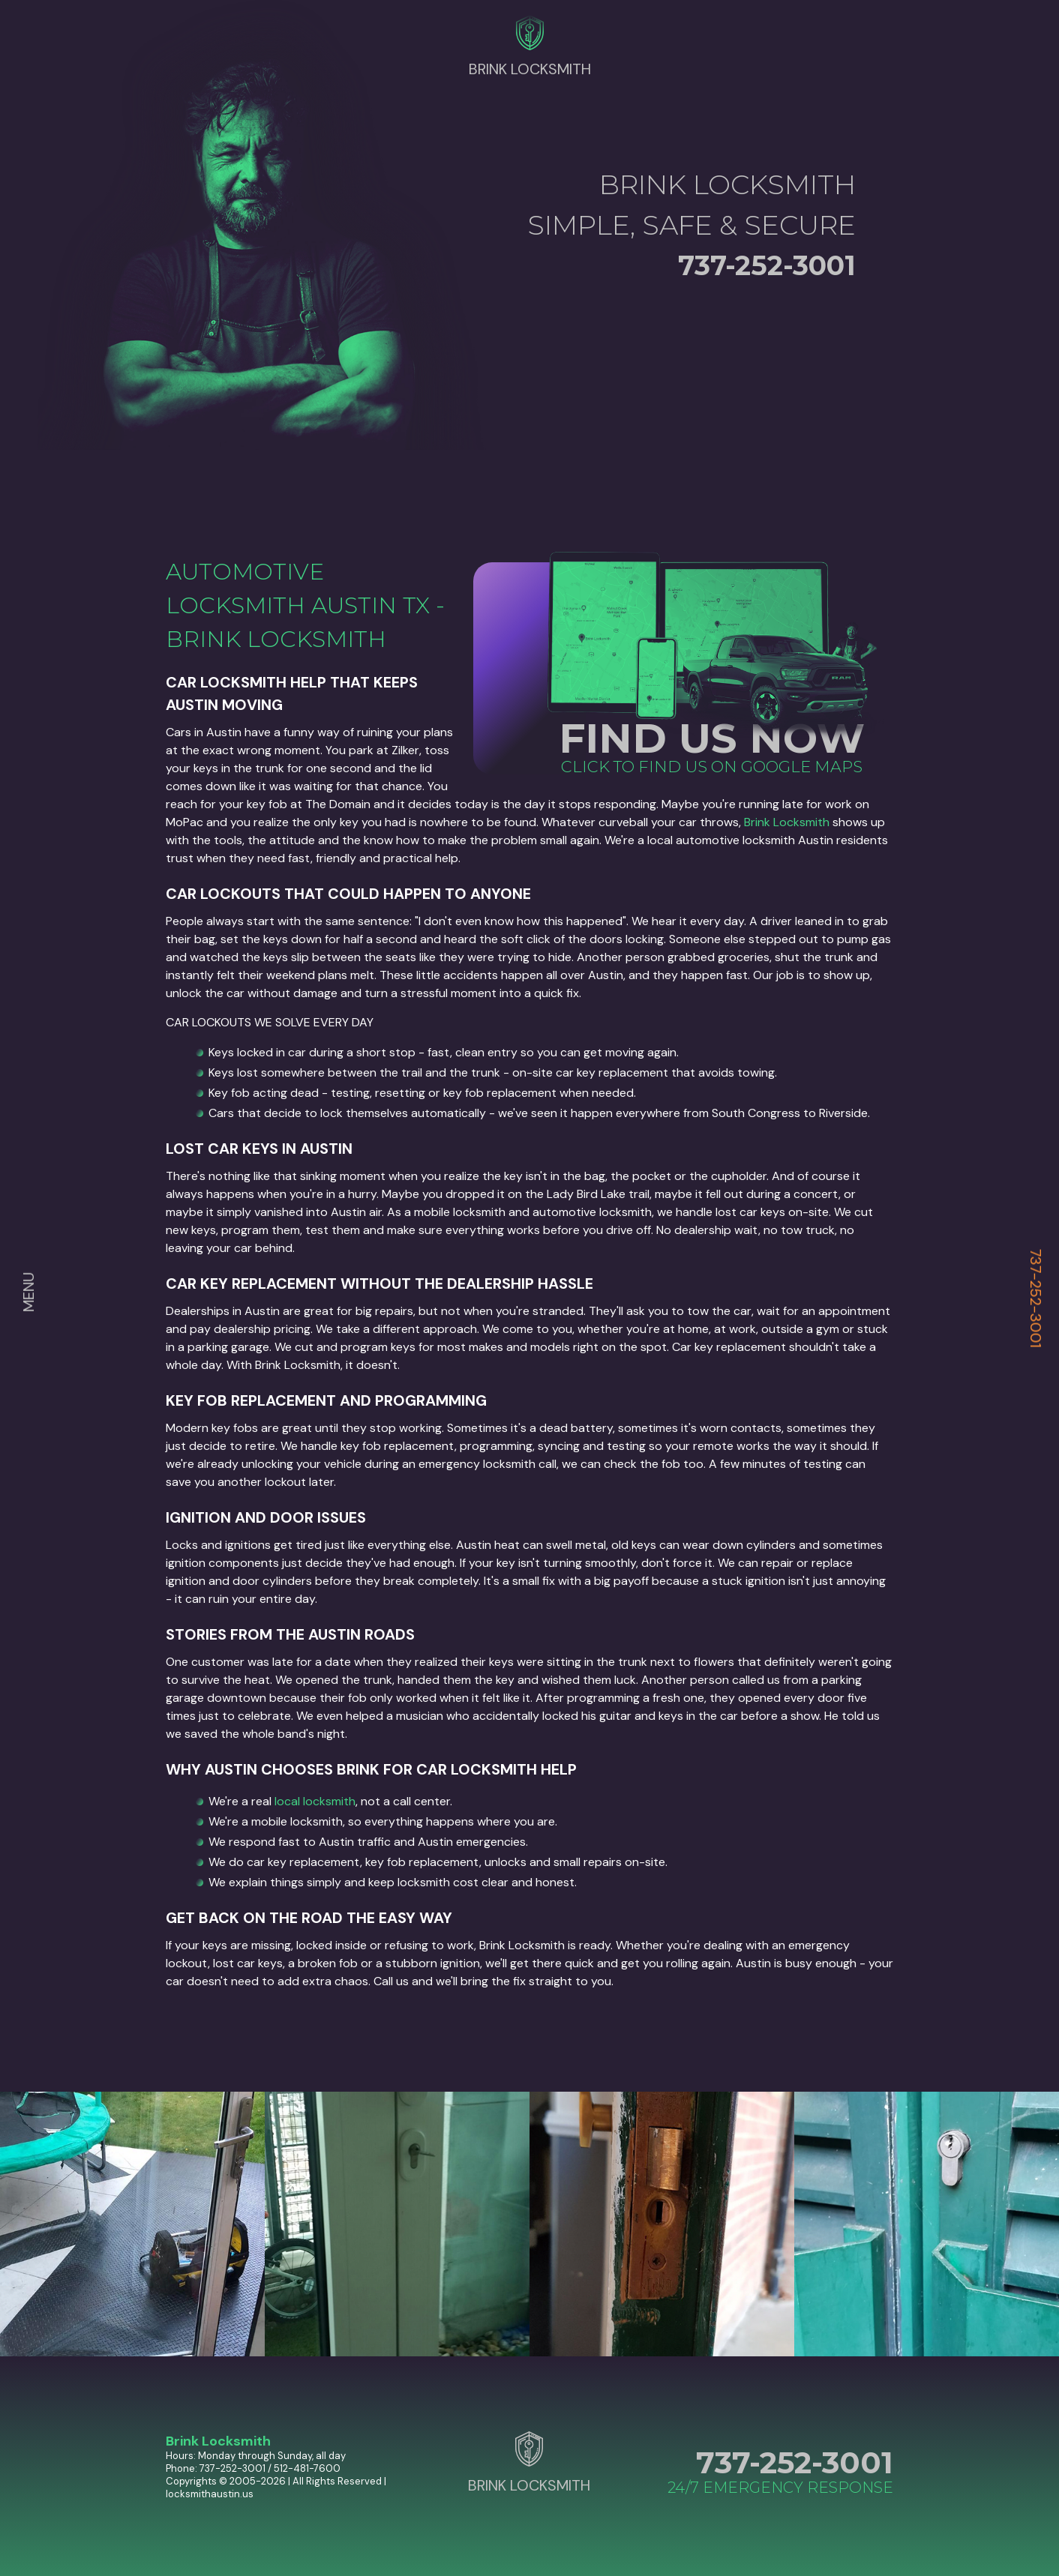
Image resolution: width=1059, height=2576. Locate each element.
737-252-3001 (1036, 1298)
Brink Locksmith (787, 822)
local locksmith (315, 1801)
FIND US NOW (712, 738)
